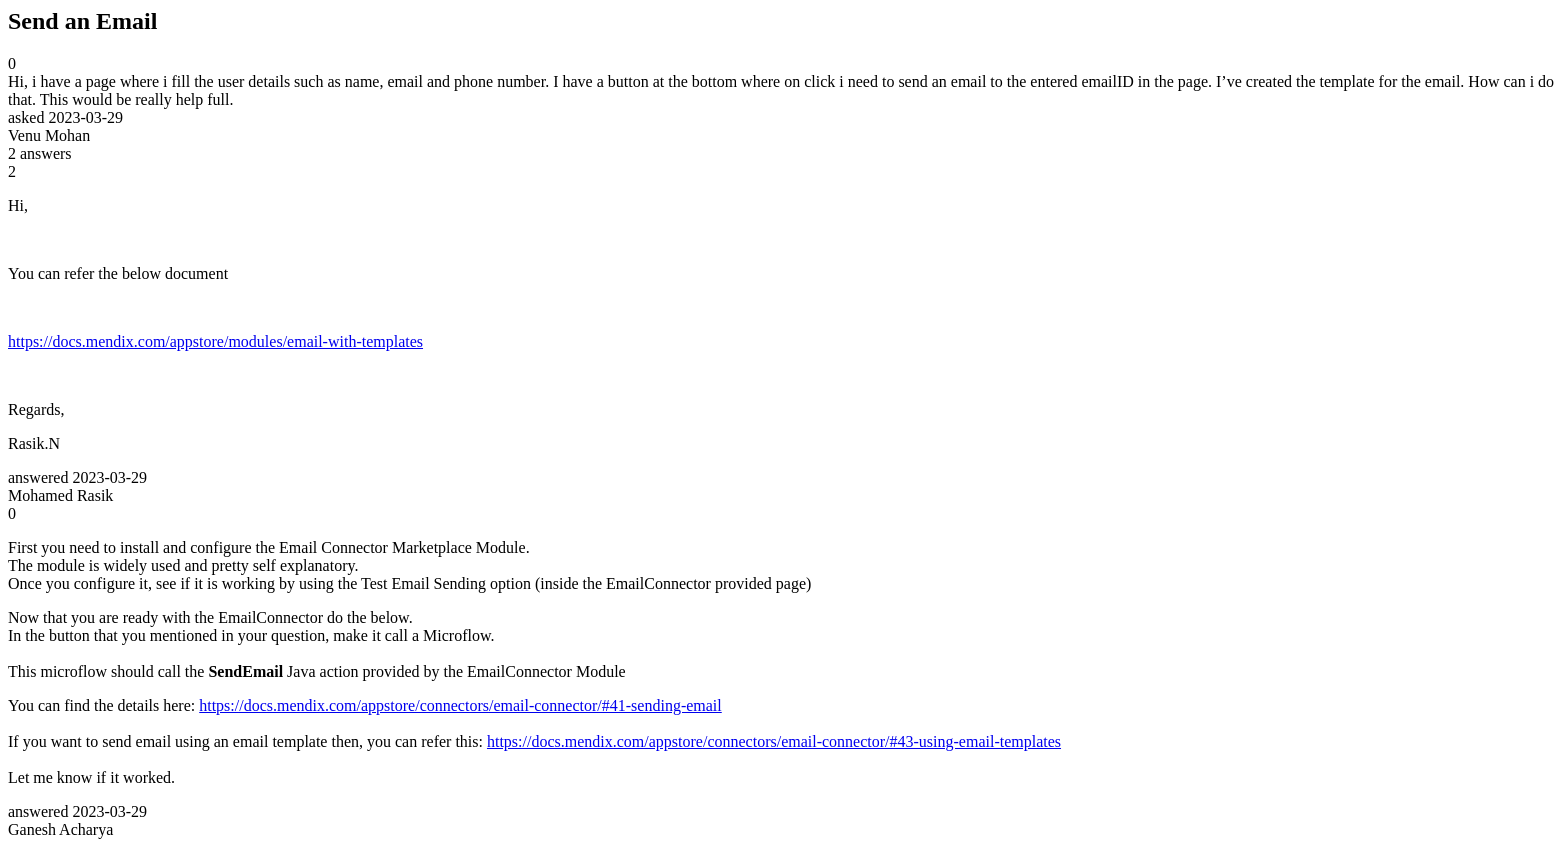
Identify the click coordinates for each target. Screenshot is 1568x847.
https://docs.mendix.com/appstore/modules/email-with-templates (215, 341)
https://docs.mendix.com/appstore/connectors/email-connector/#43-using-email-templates (774, 741)
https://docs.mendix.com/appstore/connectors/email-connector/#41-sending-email (460, 705)
